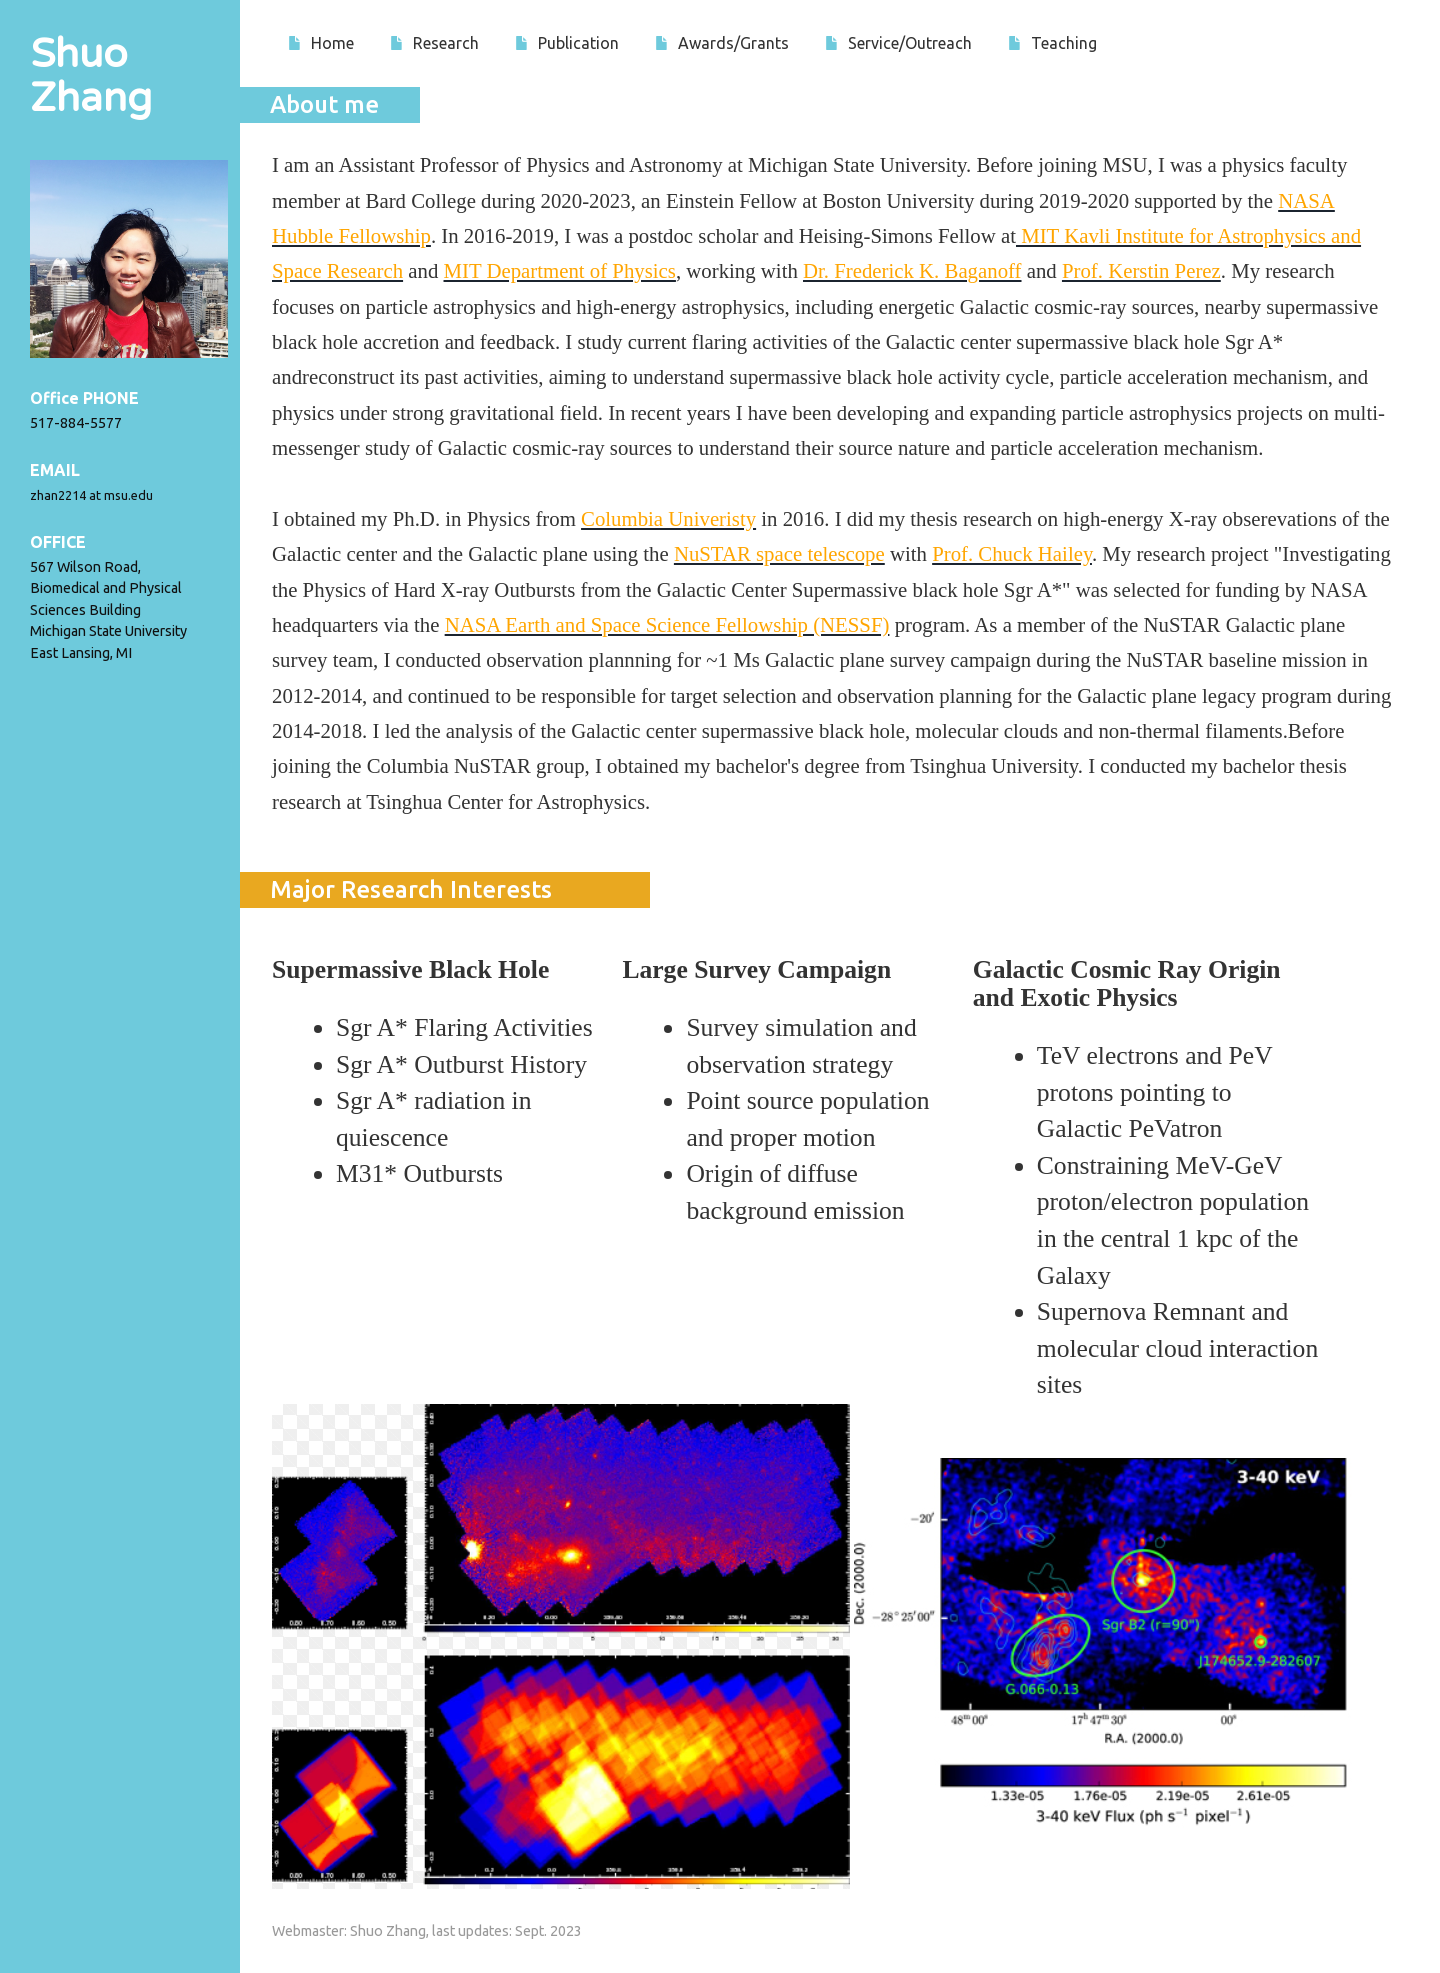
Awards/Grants (722, 43)
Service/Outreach (898, 43)
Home (321, 43)
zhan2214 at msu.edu (91, 495)
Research (434, 43)
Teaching (1052, 43)
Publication (567, 43)
